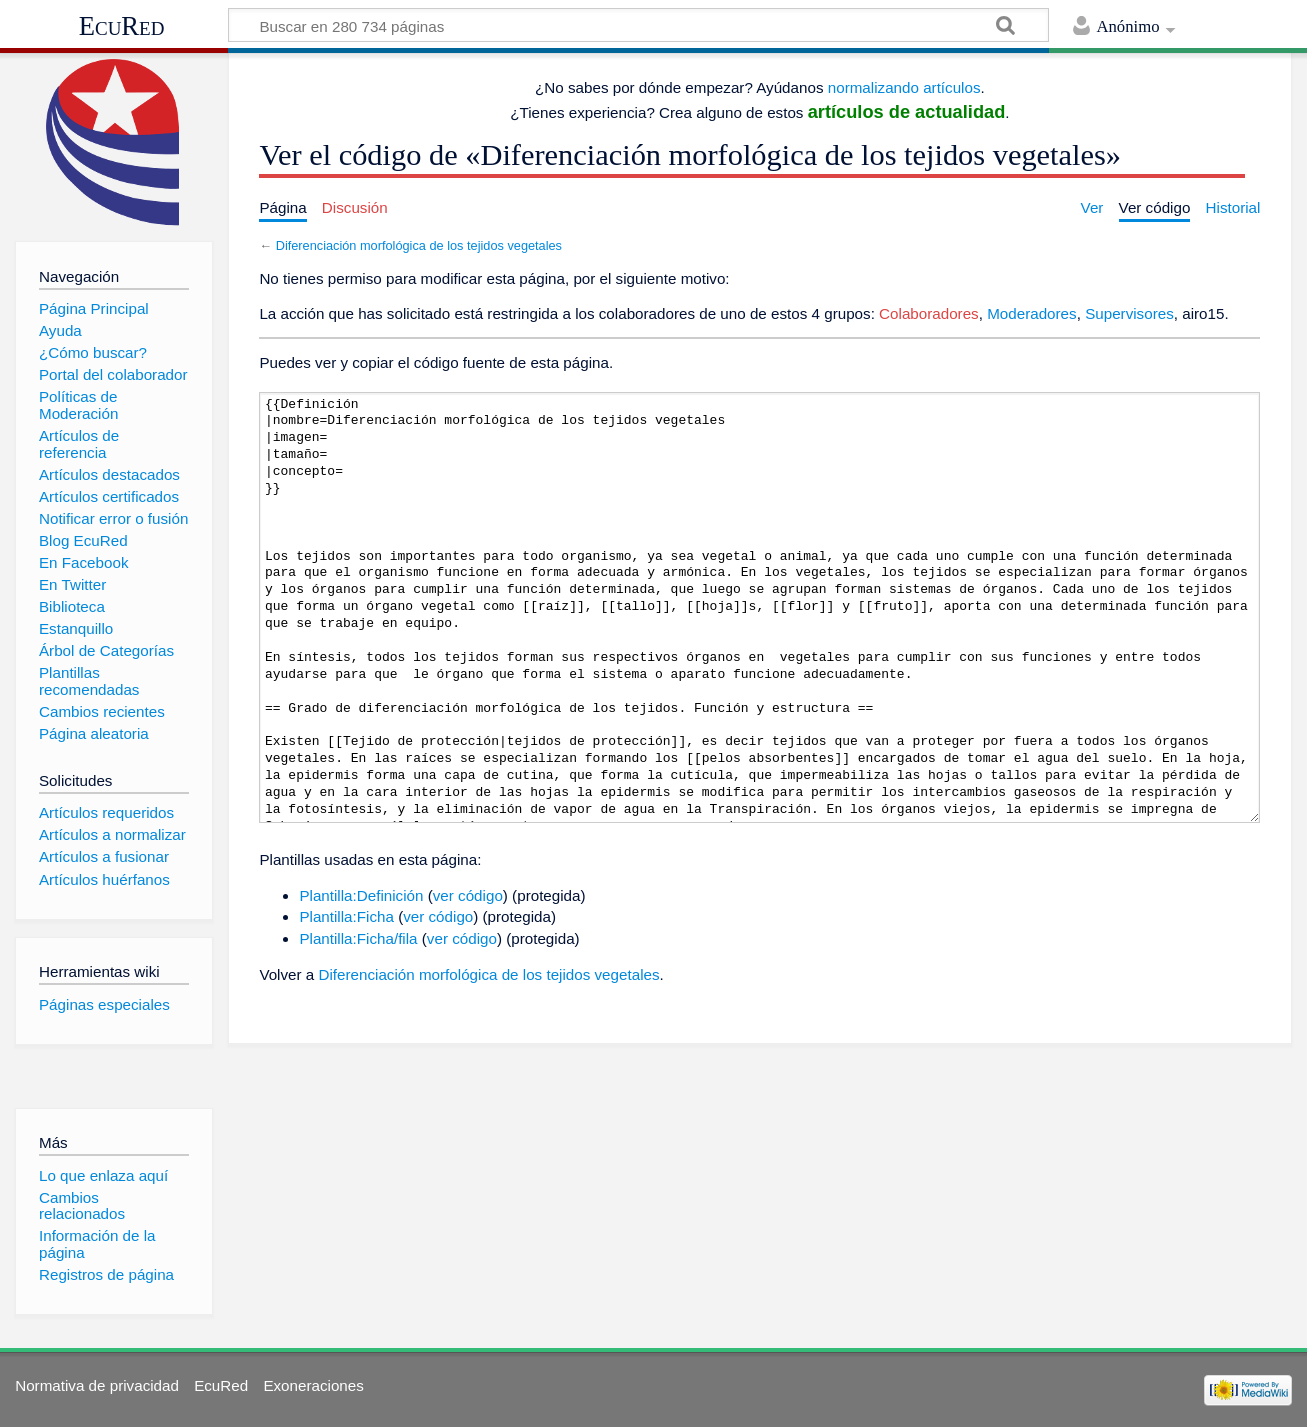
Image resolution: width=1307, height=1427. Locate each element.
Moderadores (1032, 313)
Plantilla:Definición (361, 895)
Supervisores (1129, 313)
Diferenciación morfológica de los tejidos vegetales (419, 245)
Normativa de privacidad (97, 1385)
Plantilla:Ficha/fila (358, 938)
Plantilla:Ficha (346, 916)
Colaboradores (929, 313)
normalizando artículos (904, 87)
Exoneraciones (313, 1385)
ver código (468, 895)
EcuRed (122, 26)
